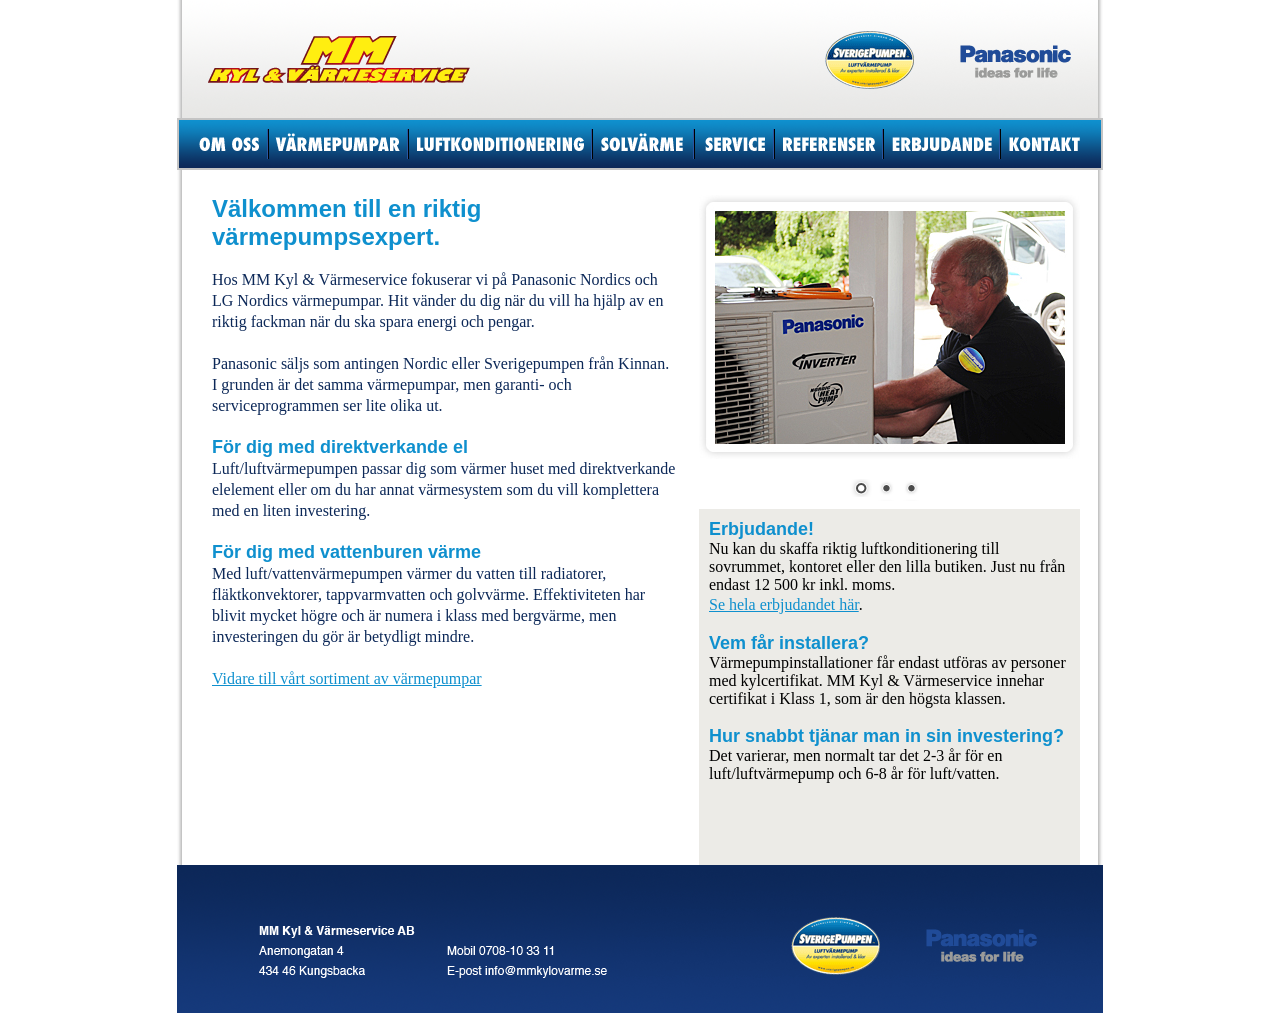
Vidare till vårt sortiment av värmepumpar (347, 678)
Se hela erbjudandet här (784, 604)
